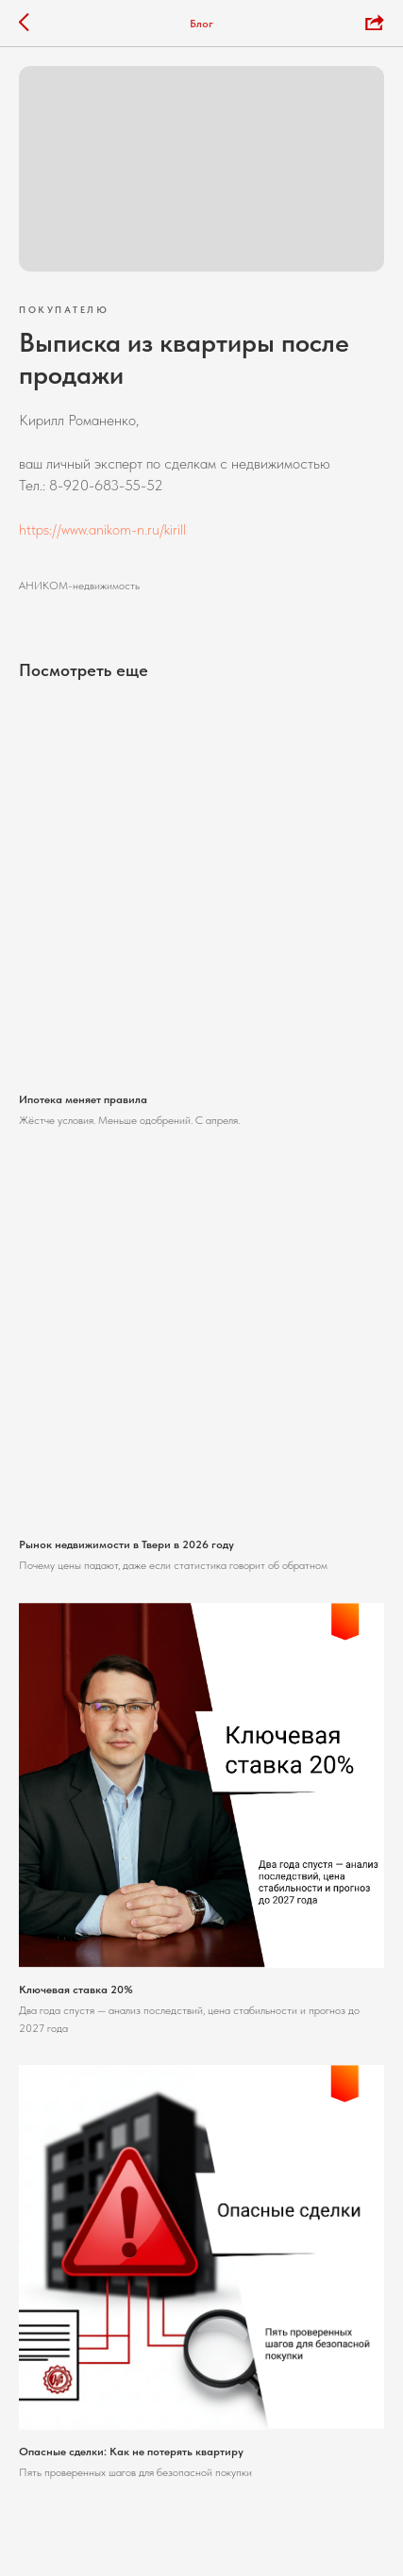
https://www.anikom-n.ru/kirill (102, 529)
